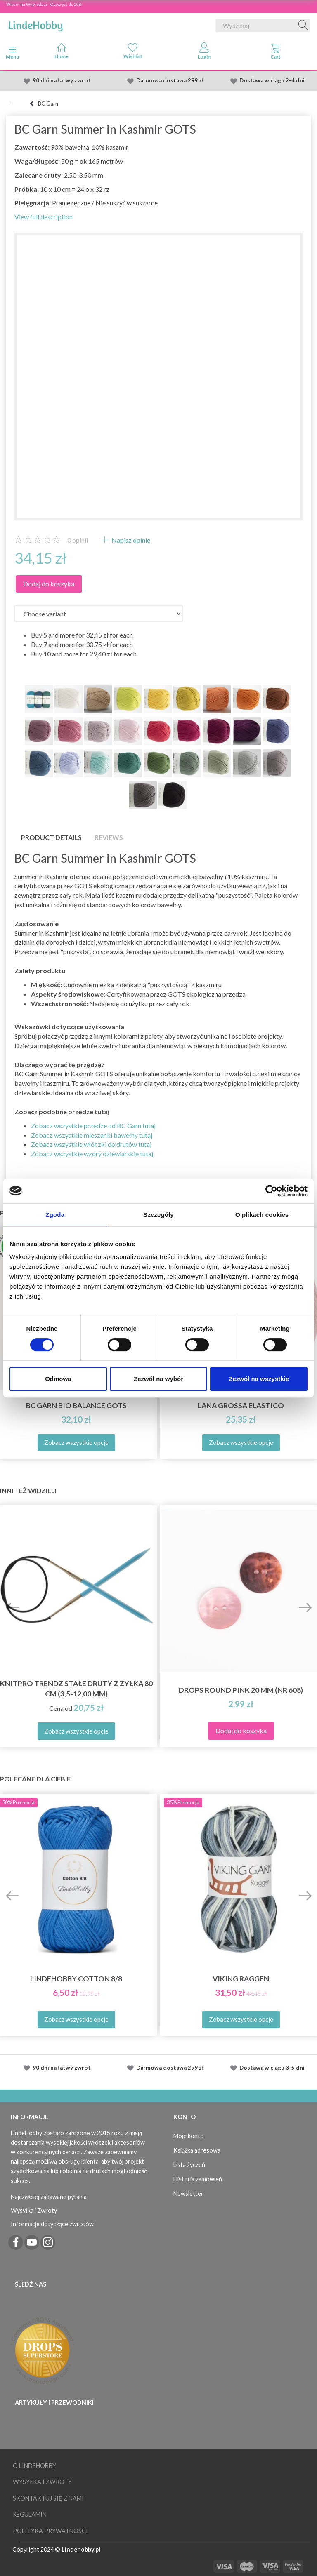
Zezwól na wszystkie (259, 1378)
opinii (77, 540)
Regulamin (30, 2514)
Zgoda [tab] (55, 1214)
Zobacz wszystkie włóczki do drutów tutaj (91, 1144)
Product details (51, 837)
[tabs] (275, 53)
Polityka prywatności (50, 2530)
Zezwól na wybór (158, 1378)
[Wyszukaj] (303, 25)
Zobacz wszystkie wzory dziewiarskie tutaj (92, 1153)
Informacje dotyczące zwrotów (52, 2224)
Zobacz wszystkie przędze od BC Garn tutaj (93, 1125)
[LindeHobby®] (35, 24)
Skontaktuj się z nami (48, 2498)
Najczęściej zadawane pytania (49, 2196)
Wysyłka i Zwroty (34, 2210)
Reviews (109, 837)
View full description (43, 217)
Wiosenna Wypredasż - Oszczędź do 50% (44, 4)
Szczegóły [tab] (158, 1214)
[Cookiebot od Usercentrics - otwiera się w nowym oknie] (271, 1191)
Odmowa (58, 1378)
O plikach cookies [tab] (262, 1214)
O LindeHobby (34, 2465)
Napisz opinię (130, 540)
